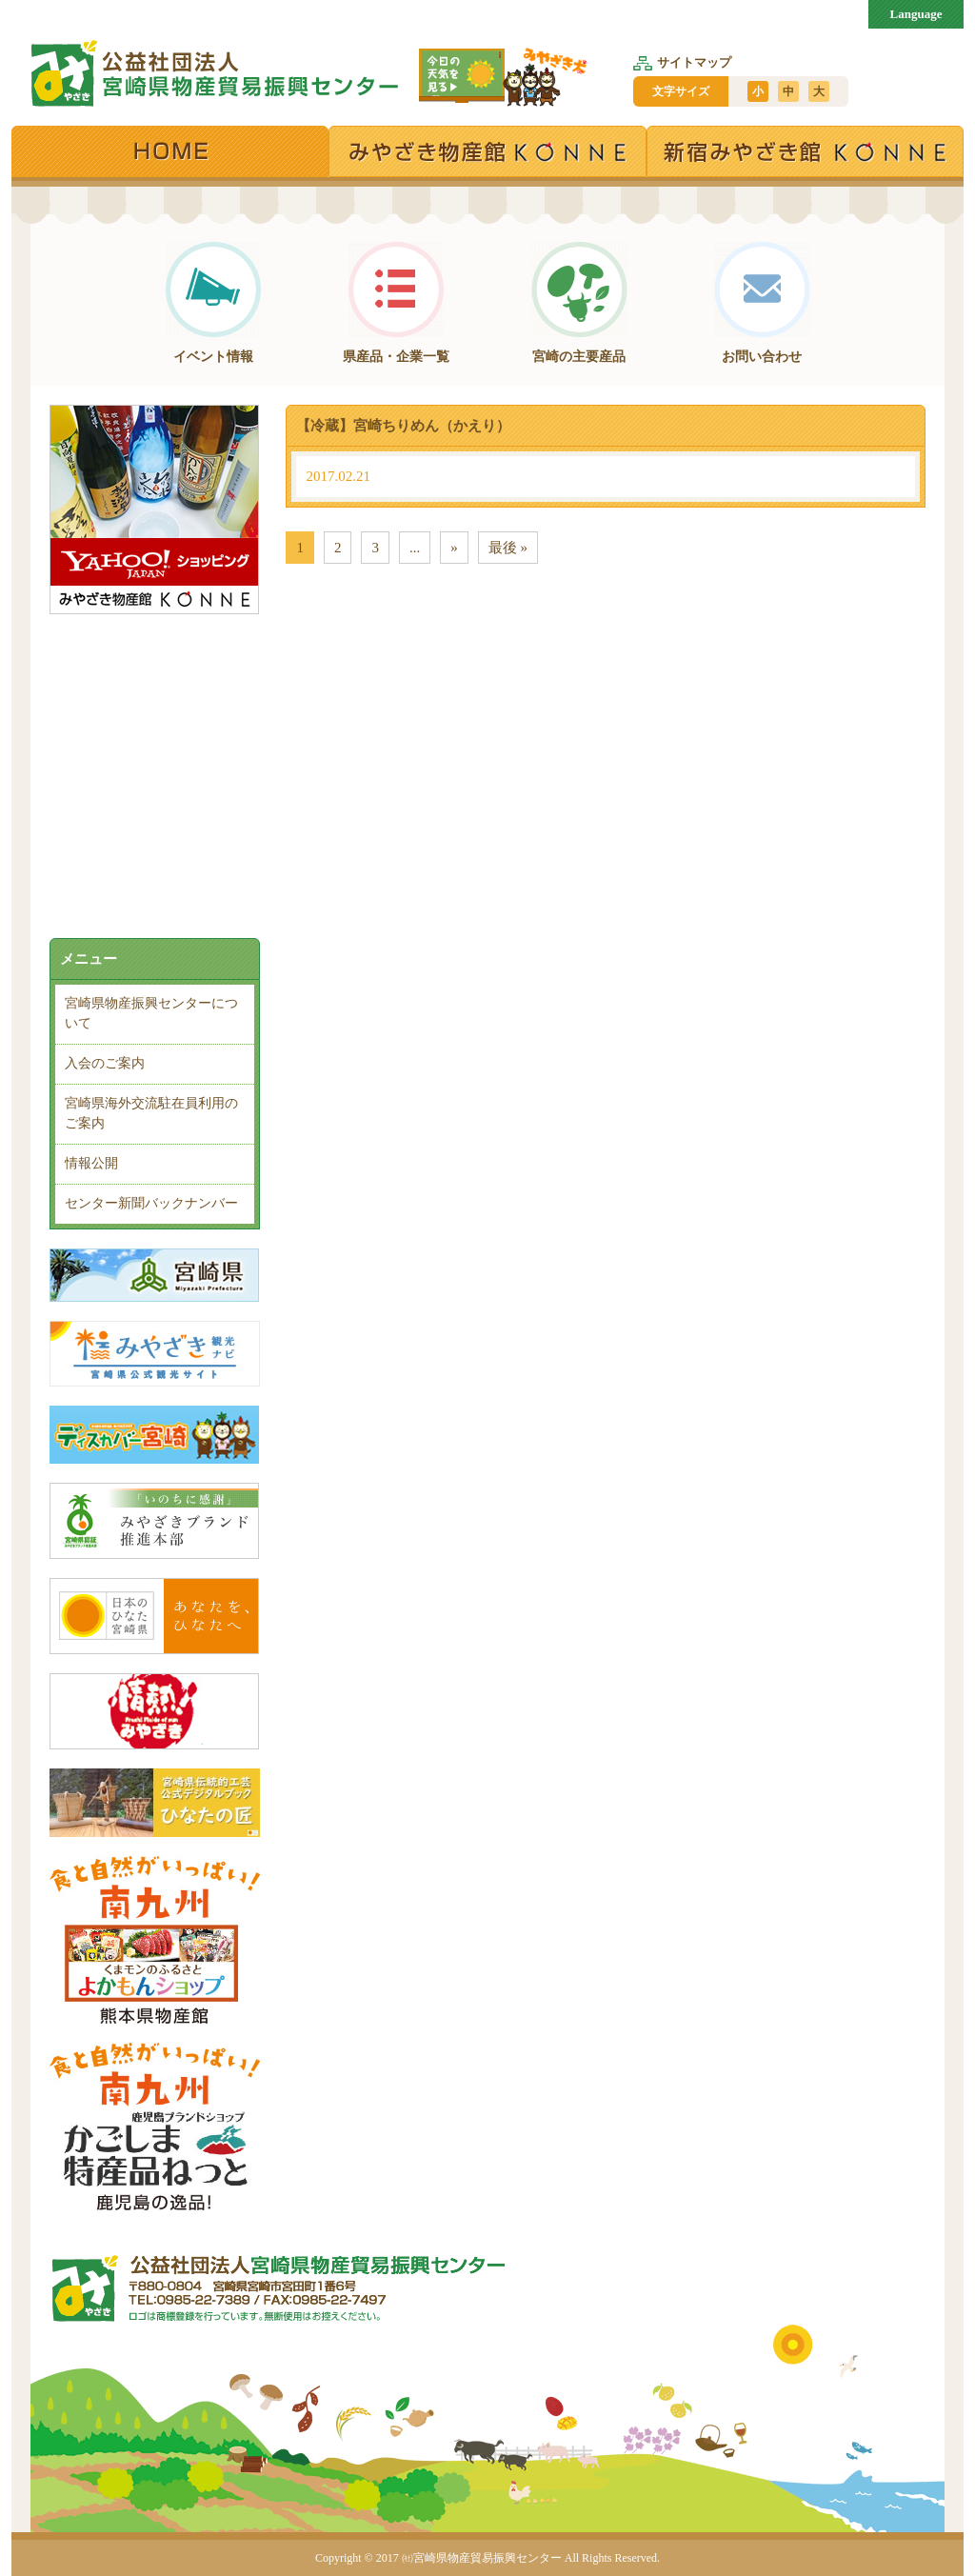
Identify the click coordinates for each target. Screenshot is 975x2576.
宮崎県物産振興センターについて (151, 1013)
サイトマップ (682, 62)
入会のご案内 (105, 1063)
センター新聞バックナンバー (151, 1203)
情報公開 (91, 1163)
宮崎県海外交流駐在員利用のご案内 (151, 1113)
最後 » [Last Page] (507, 547)
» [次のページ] (454, 547)
